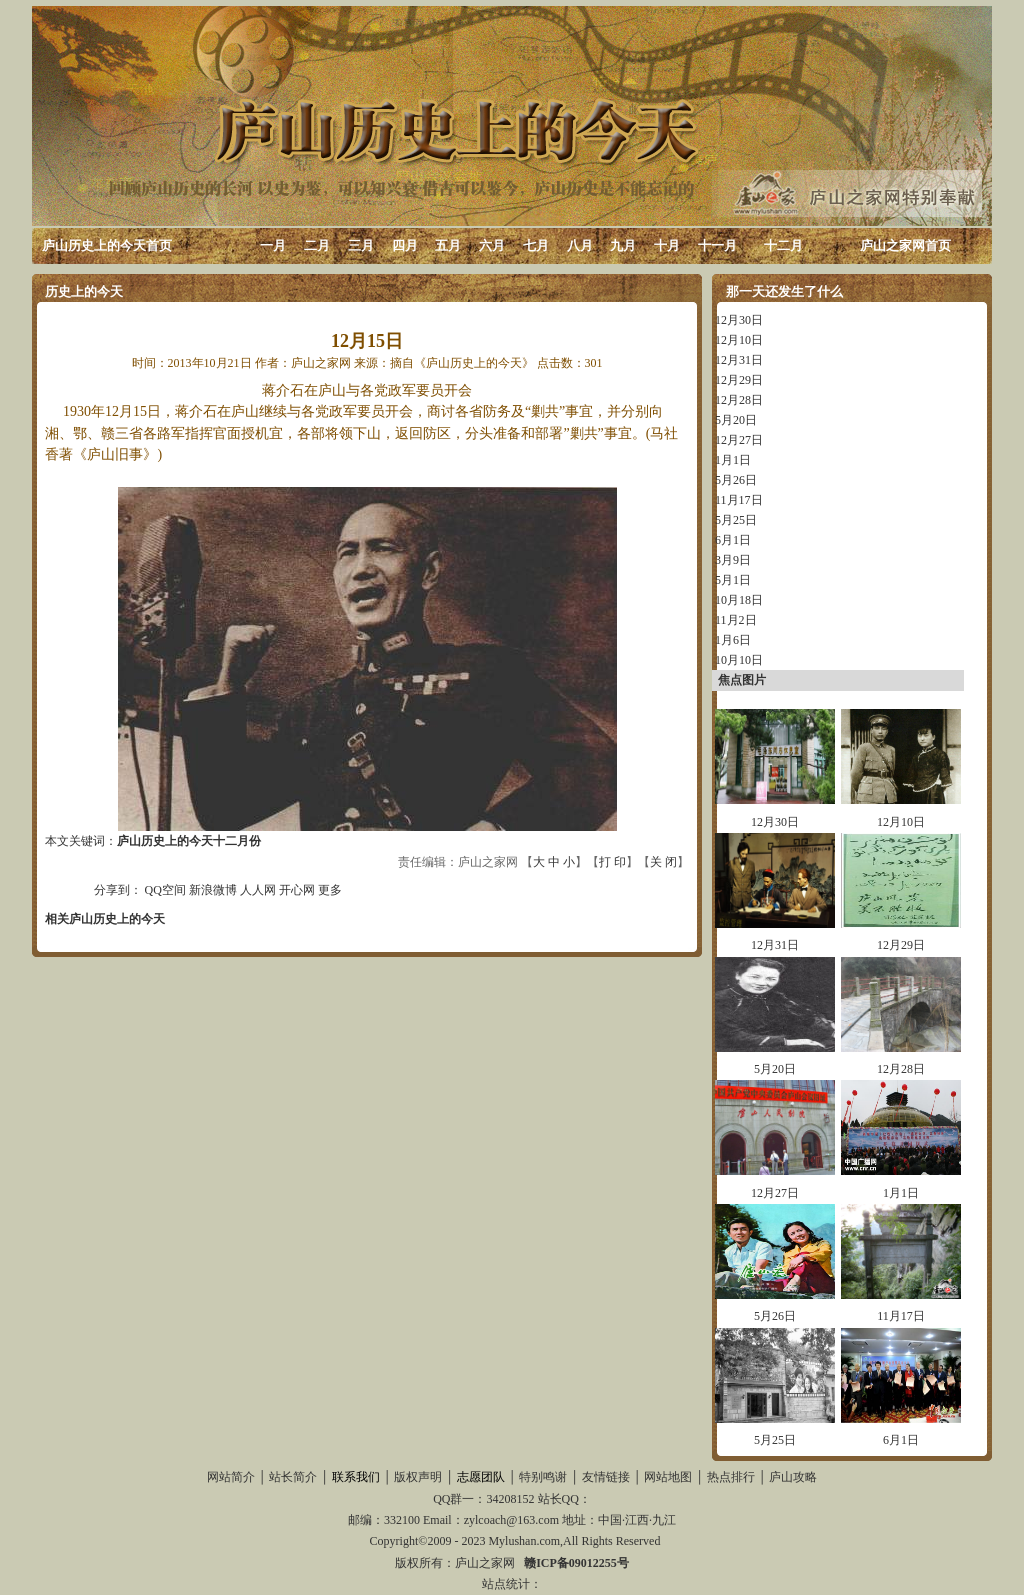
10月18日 (739, 600)
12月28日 (739, 400)
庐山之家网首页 (905, 245)
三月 (361, 245)
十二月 (783, 245)
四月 (405, 245)
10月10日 (739, 660)
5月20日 (736, 420)
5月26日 (736, 480)
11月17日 (739, 500)
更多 (330, 890)
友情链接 (606, 1477)
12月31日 (739, 360)
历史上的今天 (84, 291)
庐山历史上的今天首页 (107, 245)
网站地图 (668, 1477)
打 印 (612, 862)
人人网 (258, 890)
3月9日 (733, 560)
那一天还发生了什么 (784, 291)
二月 (317, 245)
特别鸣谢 (543, 1477)
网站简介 (231, 1477)
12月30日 (739, 320)
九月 (623, 245)
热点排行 (731, 1477)
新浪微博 (213, 890)
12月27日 (739, 440)
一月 (273, 245)
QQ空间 (165, 890)
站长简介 (293, 1477)
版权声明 (418, 1477)
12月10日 (739, 340)
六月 (492, 245)
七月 (536, 245)
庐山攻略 (793, 1477)
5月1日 (733, 580)
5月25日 (736, 520)
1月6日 (733, 640)
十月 (667, 245)
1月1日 (733, 460)
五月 (448, 245)
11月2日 (736, 620)
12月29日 (739, 380)
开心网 (297, 890)
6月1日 (733, 540)
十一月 (717, 245)
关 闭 (663, 862)
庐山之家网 (486, 1563)
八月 (580, 245)
